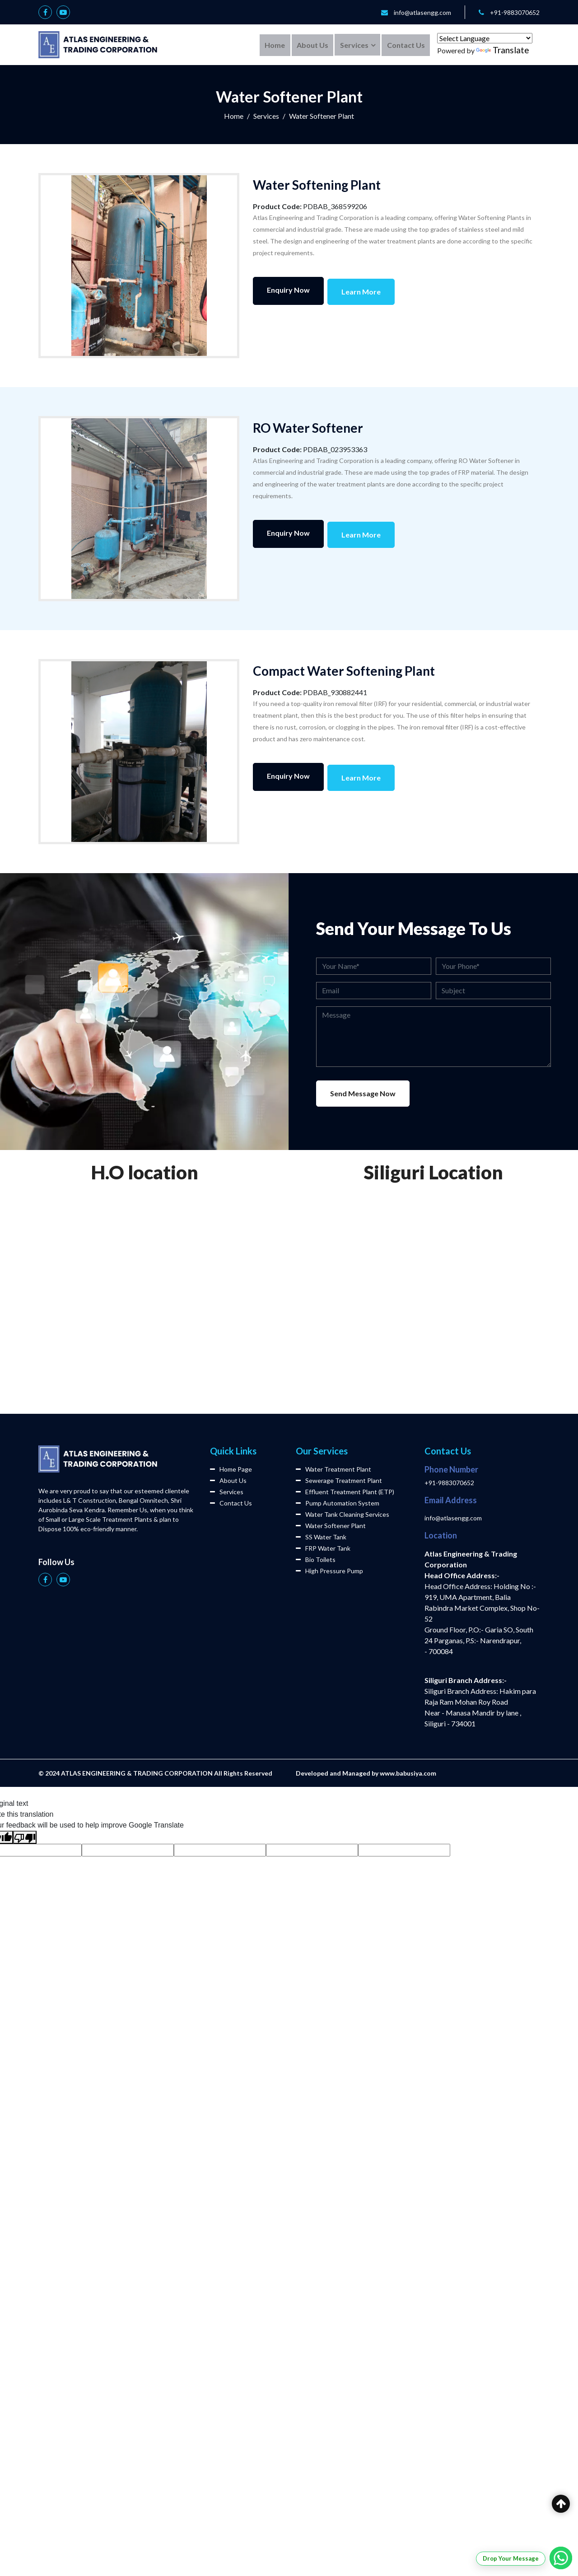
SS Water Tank (321, 1537)
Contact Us (405, 44)
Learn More (362, 289)
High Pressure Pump (329, 1571)
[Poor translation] (25, 1837)
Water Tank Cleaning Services (342, 1514)
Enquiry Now (288, 289)
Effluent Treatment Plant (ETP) (345, 1491)
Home (273, 44)
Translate (502, 50)
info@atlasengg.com (422, 12)
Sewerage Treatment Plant (339, 1480)
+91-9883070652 (515, 12)
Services (353, 44)
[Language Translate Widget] (484, 38)
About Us (311, 44)
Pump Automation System (337, 1503)
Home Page (231, 1469)
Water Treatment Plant (333, 1469)
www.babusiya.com (408, 1773)
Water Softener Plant (331, 1525)
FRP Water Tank (323, 1548)
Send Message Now (363, 1093)
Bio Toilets (316, 1559)
